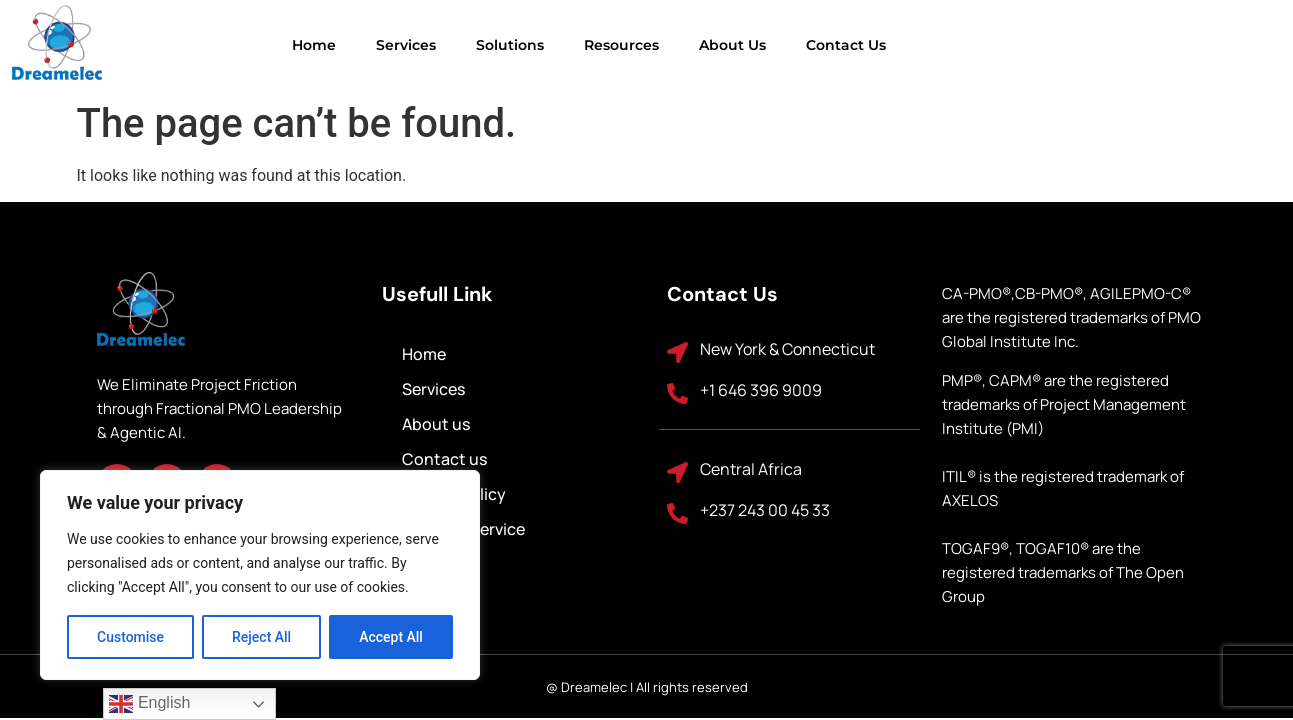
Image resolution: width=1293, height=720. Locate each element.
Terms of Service (463, 529)
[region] (260, 575)
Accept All (391, 637)
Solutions (420, 45)
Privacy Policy (454, 494)
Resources (531, 45)
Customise (130, 637)
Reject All (261, 637)
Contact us (756, 45)
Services (316, 45)
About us (642, 45)
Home (224, 45)
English (149, 704)
